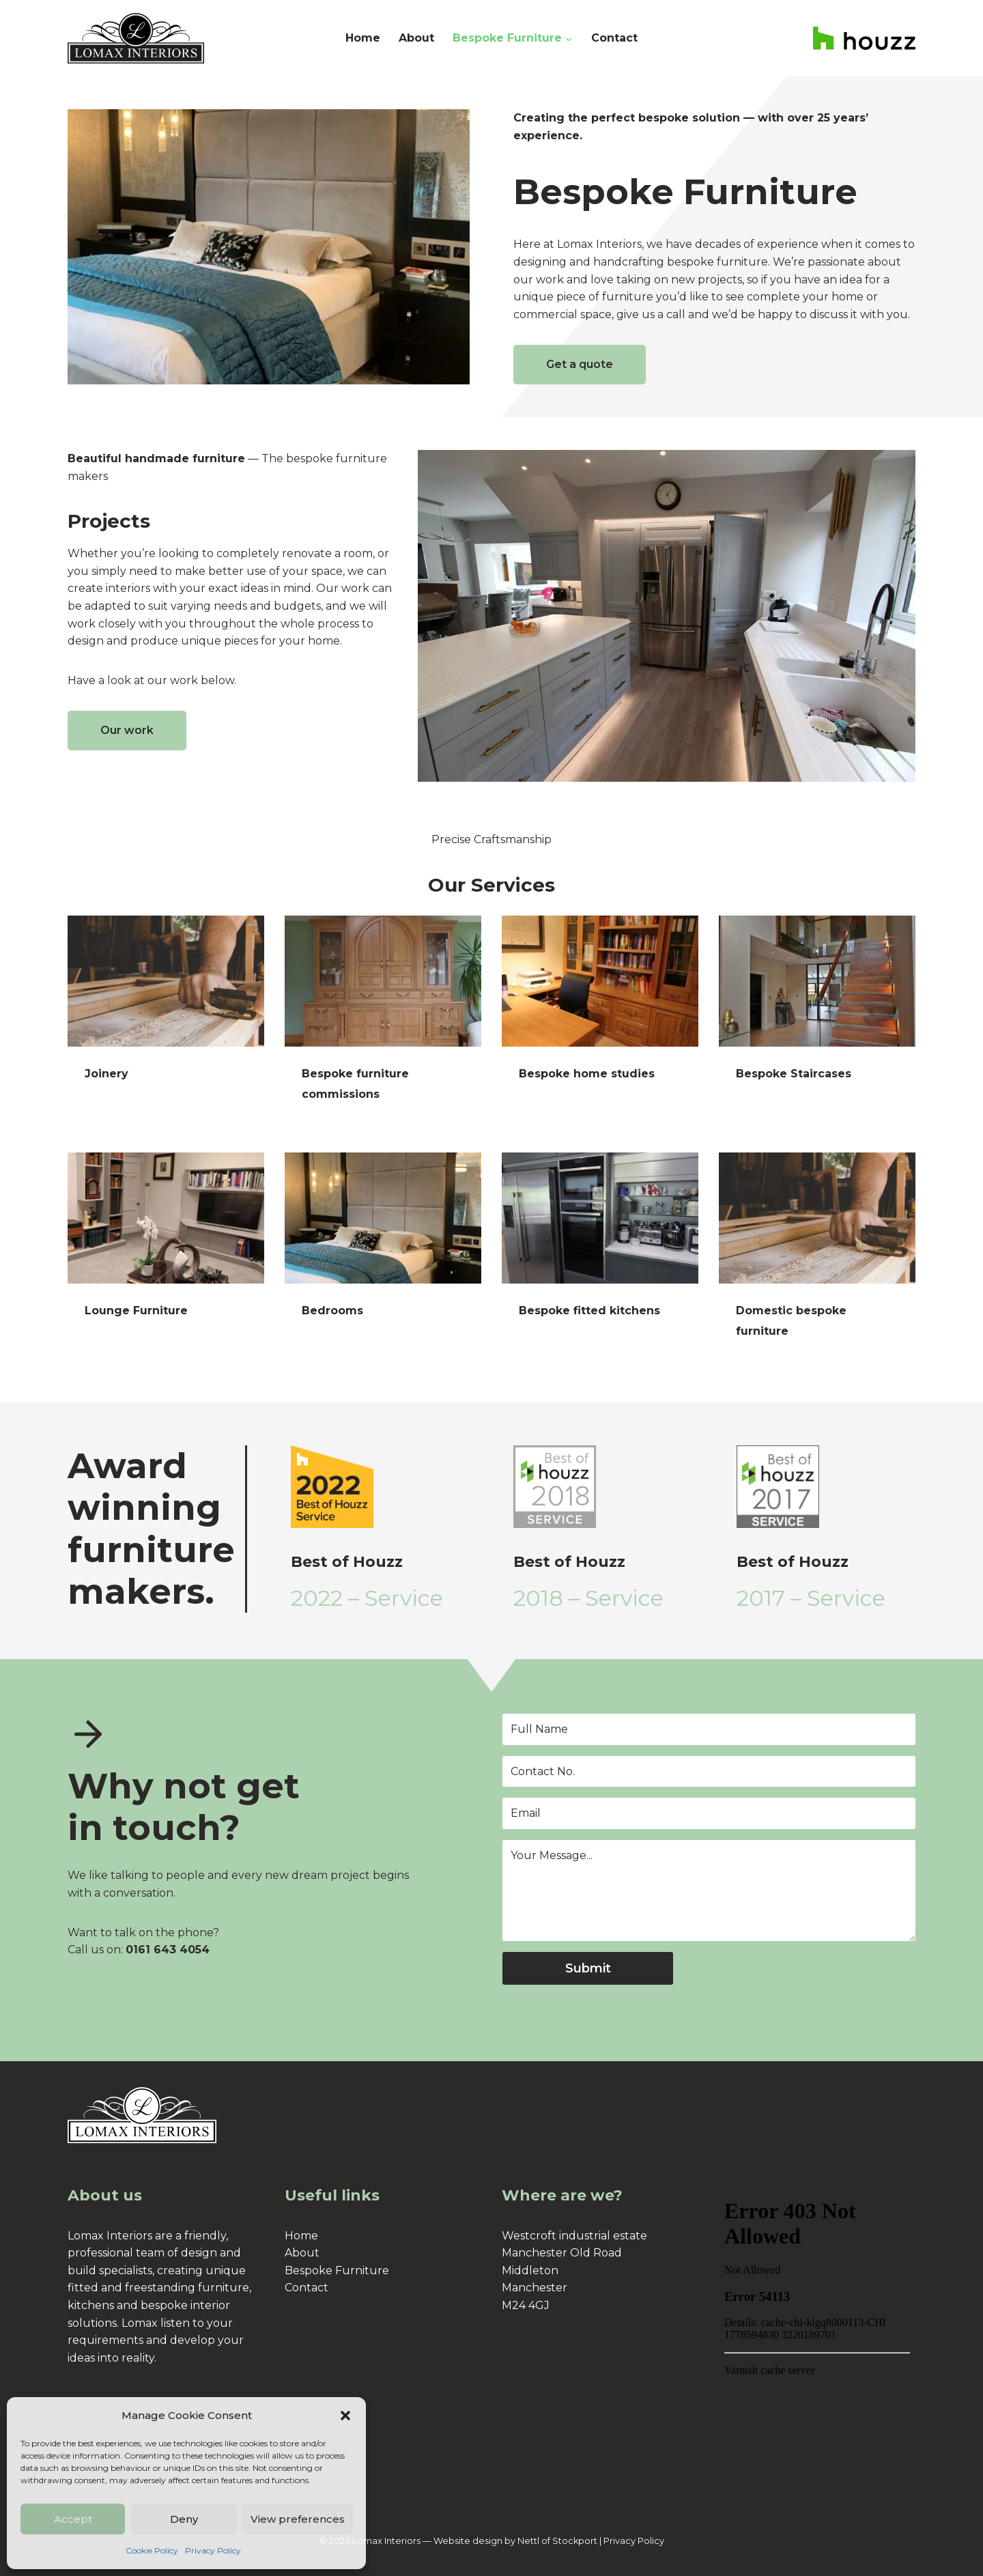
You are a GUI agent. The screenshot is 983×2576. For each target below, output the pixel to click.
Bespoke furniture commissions (355, 1084)
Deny (184, 2519)
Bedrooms (332, 1310)
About (416, 37)
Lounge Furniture (136, 1310)
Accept (73, 2519)
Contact (614, 37)
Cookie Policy (152, 2550)
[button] (345, 2415)
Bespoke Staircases (793, 1073)
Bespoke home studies (587, 1073)
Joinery (106, 1073)
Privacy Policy (213, 2550)
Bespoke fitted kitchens (589, 1310)
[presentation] (166, 981)
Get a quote (579, 364)
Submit (588, 1968)
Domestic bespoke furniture (791, 1320)
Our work (127, 730)
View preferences (298, 2519)
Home (362, 37)
